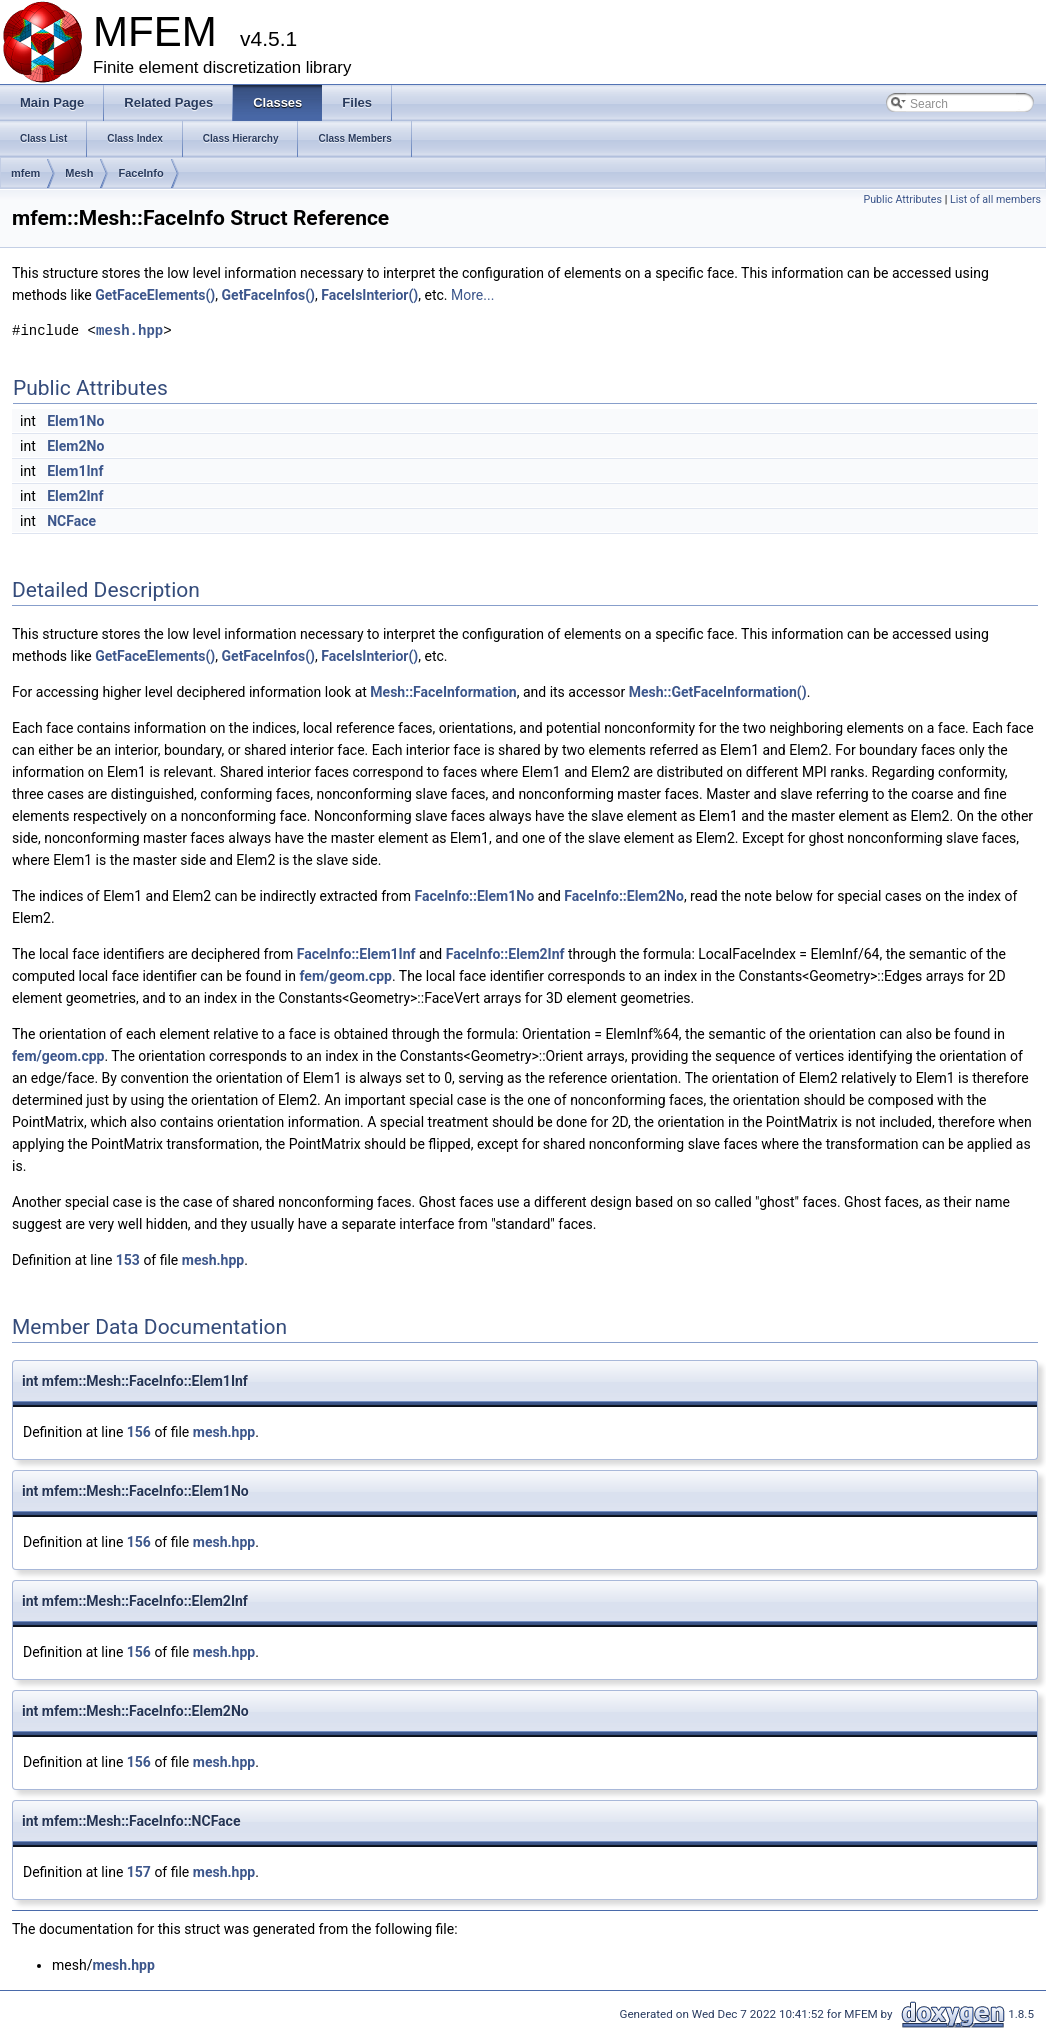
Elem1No (75, 421)
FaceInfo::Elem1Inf (356, 954)
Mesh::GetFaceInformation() (718, 692)
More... (472, 295)
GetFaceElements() (155, 295)
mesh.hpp (129, 330)
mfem (25, 173)
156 (139, 1432)
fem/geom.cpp (345, 976)
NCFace (71, 521)
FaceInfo (140, 173)
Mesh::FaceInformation (443, 692)
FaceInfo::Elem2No (624, 896)
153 (128, 1260)
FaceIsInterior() (369, 295)
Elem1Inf (75, 471)
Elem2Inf (75, 496)
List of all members (995, 199)
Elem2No (75, 446)
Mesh (79, 173)
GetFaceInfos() (269, 295)
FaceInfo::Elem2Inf (505, 954)
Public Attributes (902, 199)
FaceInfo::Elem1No (474, 896)
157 (139, 1872)
